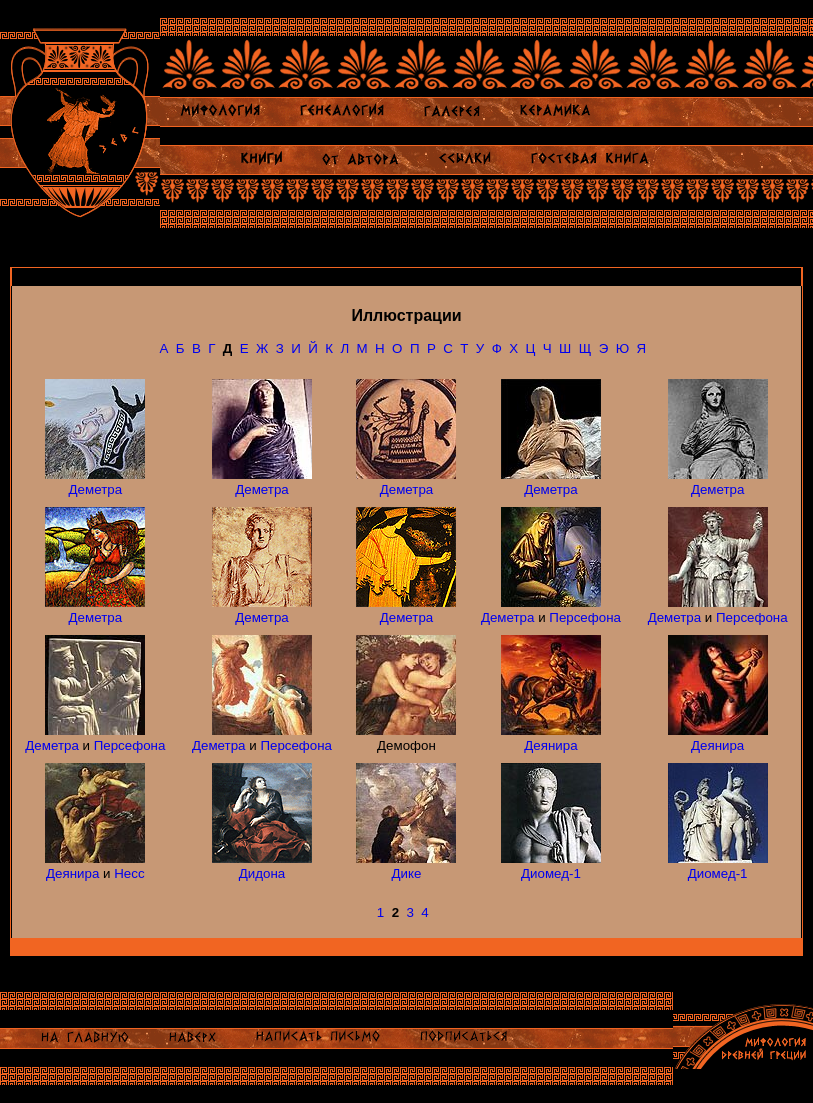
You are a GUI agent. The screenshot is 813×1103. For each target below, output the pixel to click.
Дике (407, 873)
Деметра (96, 489)
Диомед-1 (551, 873)
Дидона (262, 873)
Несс (129, 873)
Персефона (585, 617)
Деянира (550, 745)
